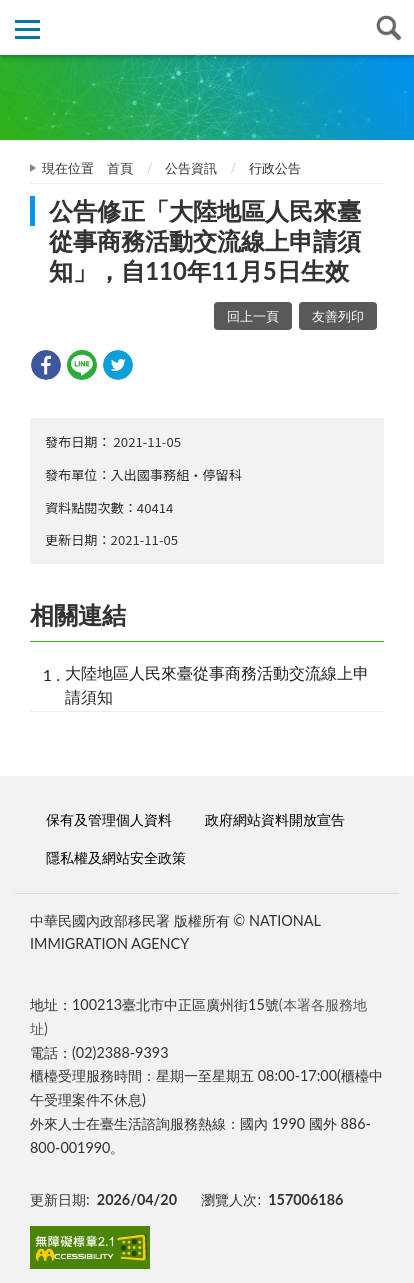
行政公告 (275, 168)
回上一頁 (253, 316)
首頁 (120, 168)
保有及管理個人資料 (109, 819)
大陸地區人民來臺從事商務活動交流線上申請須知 (217, 684)
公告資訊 (191, 168)
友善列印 (338, 316)
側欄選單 (27, 29)
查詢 (386, 27)
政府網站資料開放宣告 (275, 819)
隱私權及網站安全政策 (116, 857)
